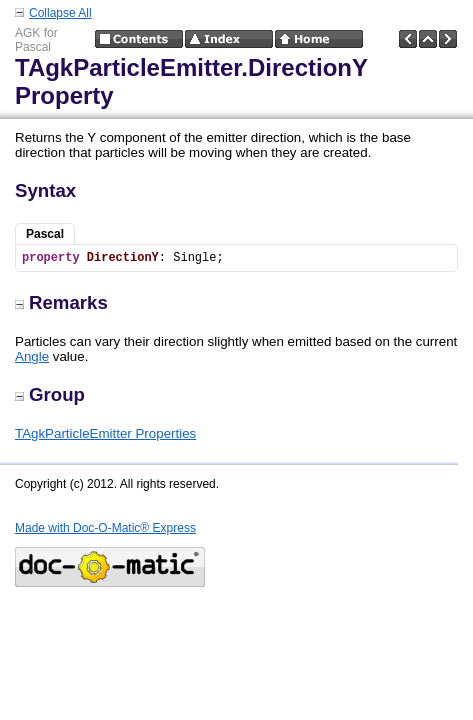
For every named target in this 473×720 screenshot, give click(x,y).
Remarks (61, 302)
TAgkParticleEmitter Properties (105, 433)
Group (50, 394)
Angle (32, 356)
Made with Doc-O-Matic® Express (105, 528)
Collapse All (60, 13)
